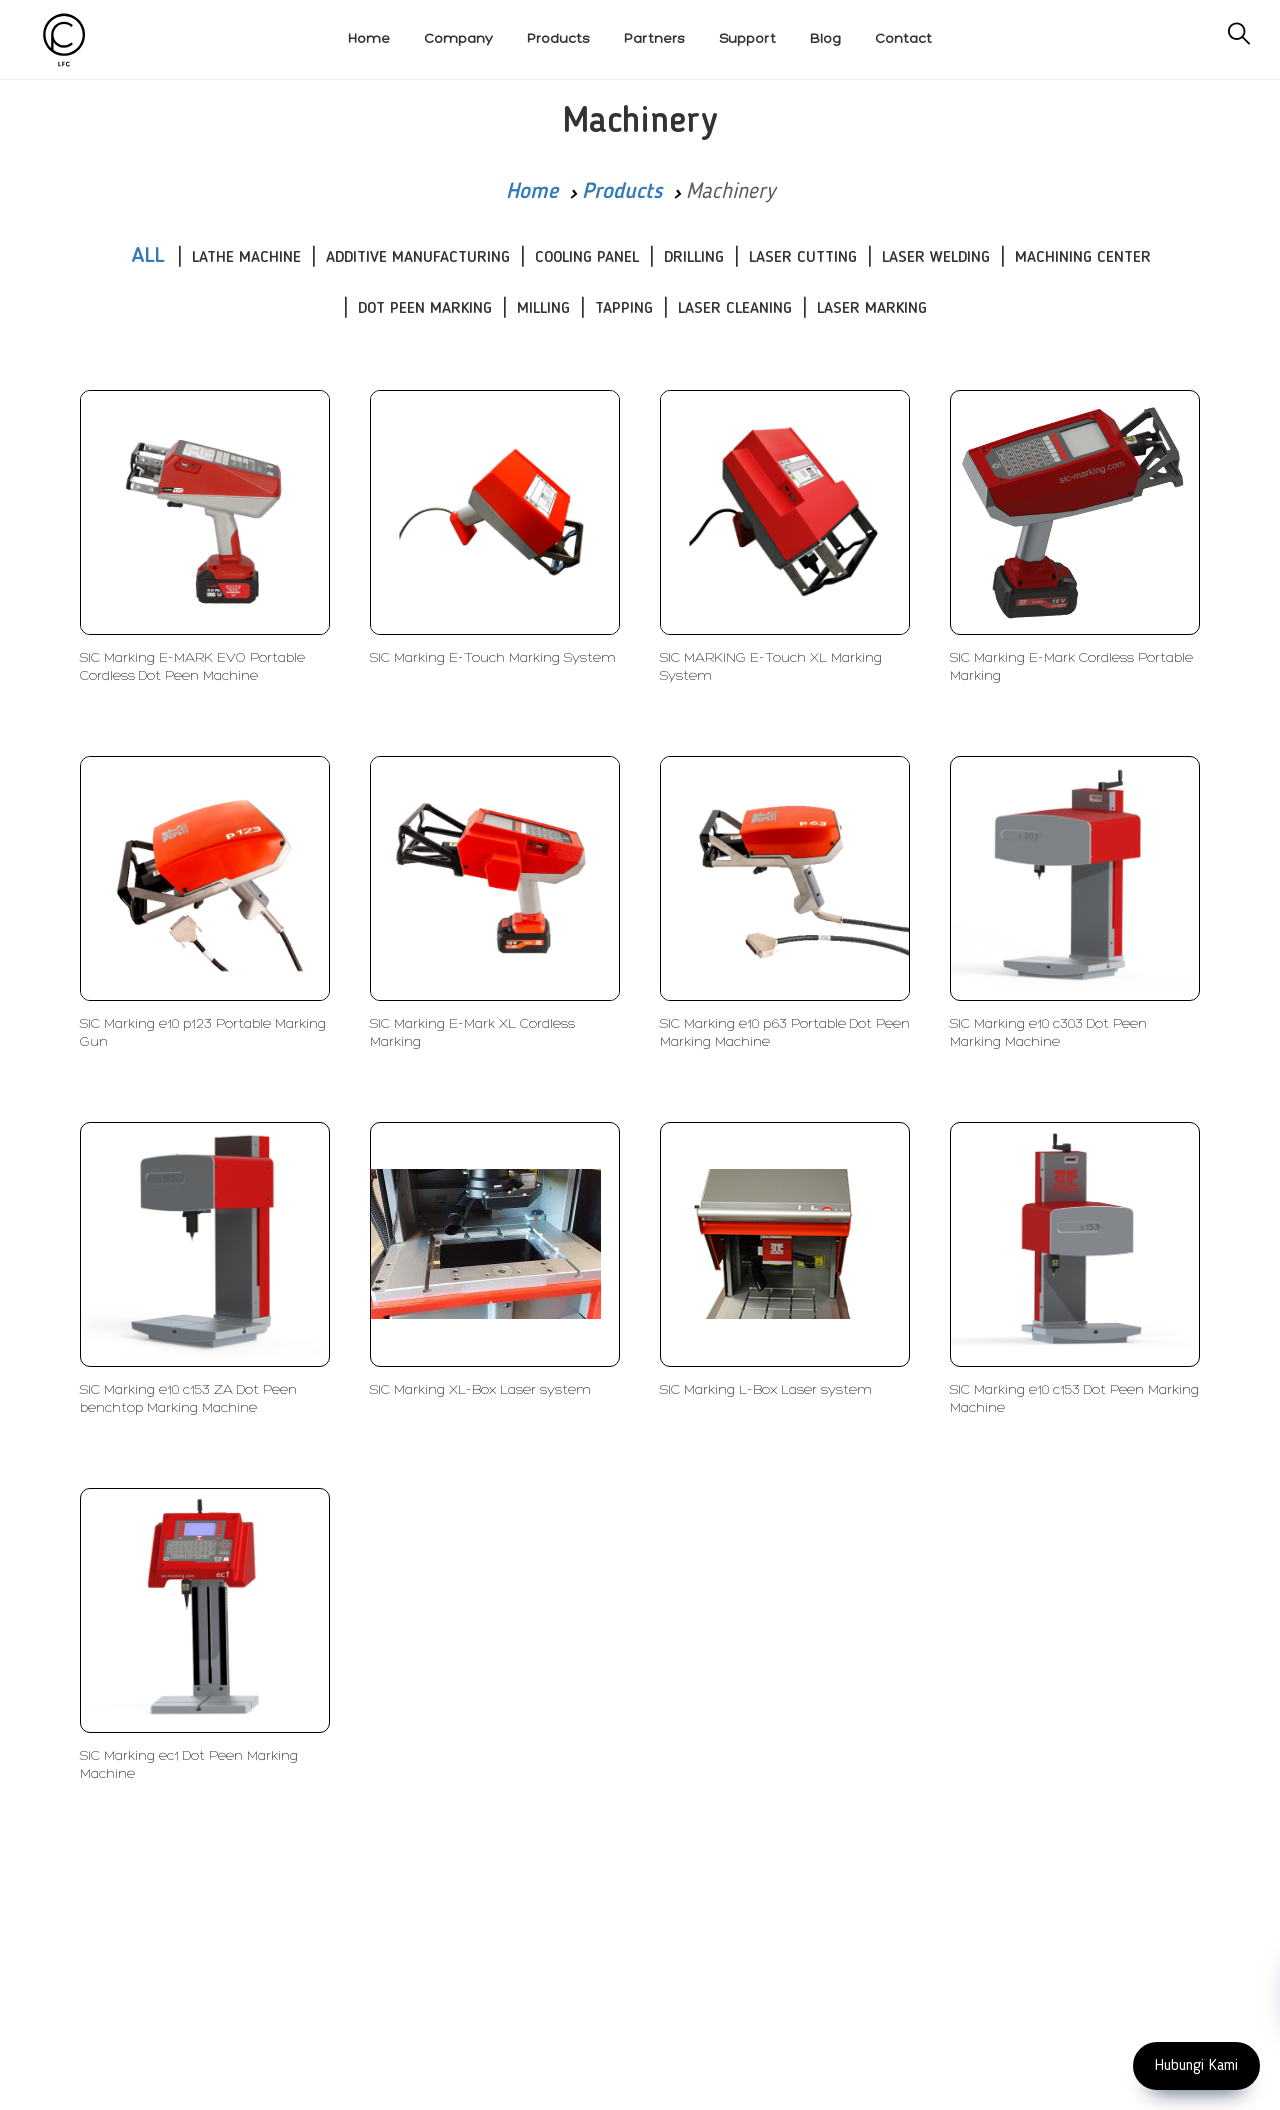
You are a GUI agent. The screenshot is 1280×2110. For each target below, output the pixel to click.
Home (532, 192)
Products (622, 192)
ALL (148, 256)
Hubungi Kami (1196, 2066)
